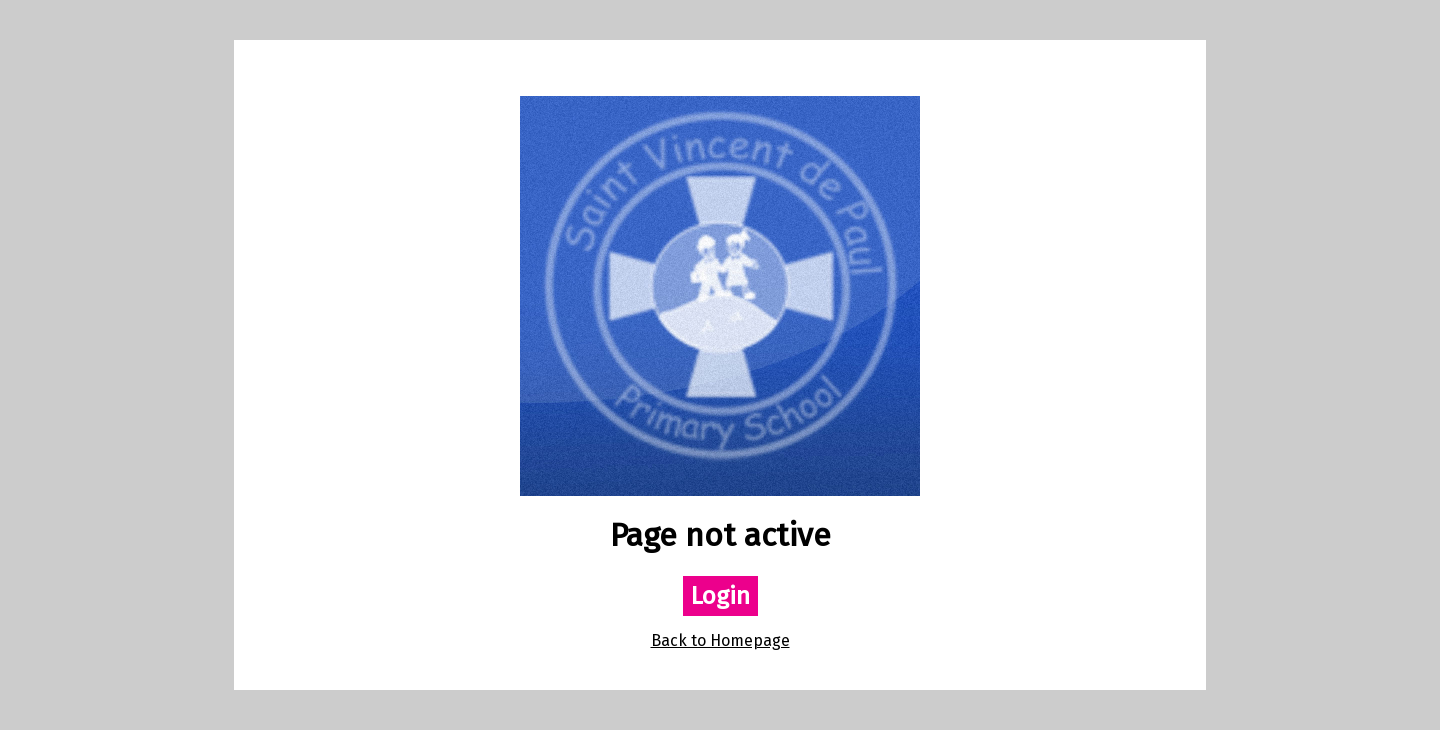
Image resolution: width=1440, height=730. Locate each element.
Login (720, 596)
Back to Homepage (720, 640)
